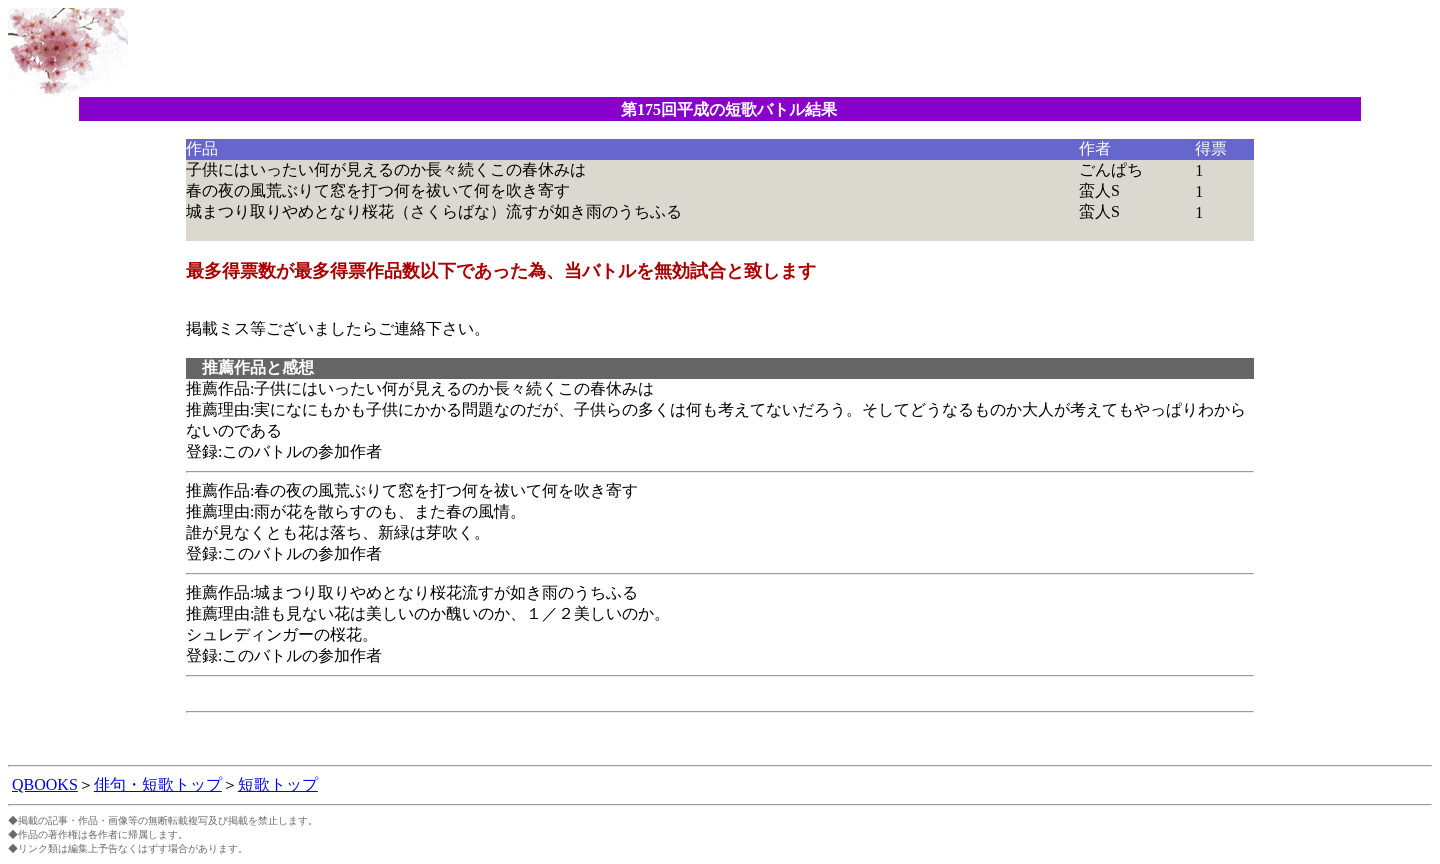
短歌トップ (278, 784)
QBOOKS (45, 784)
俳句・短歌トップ (158, 784)
